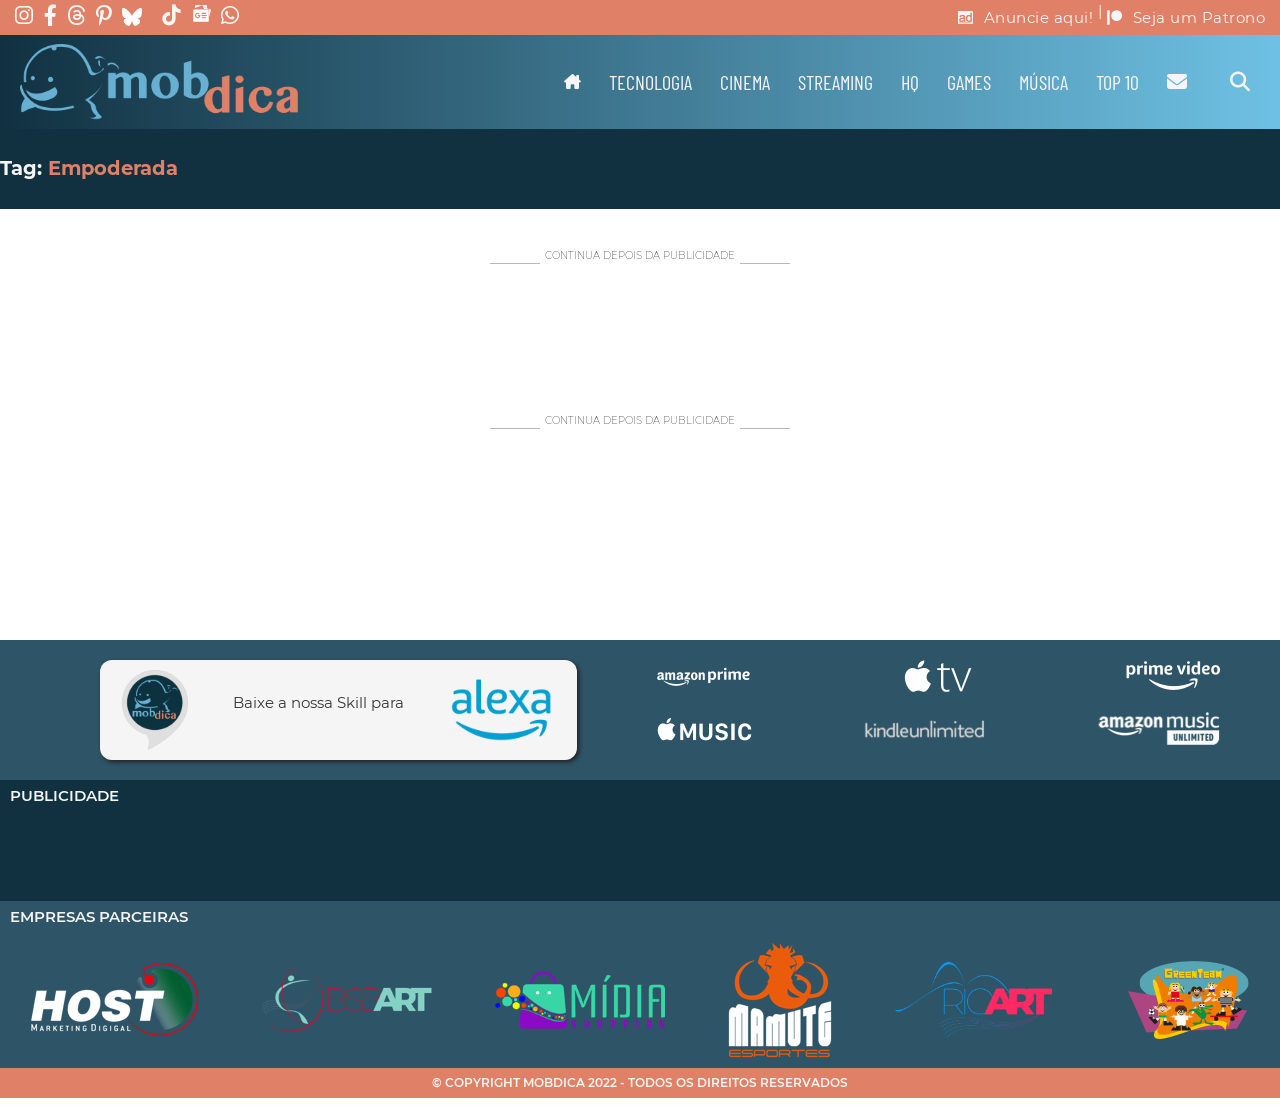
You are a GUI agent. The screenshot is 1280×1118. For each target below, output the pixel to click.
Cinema (745, 82)
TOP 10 (1117, 82)
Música (1043, 82)
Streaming (835, 82)
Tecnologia (650, 82)
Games (969, 82)
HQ (910, 82)
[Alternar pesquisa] (1240, 82)
